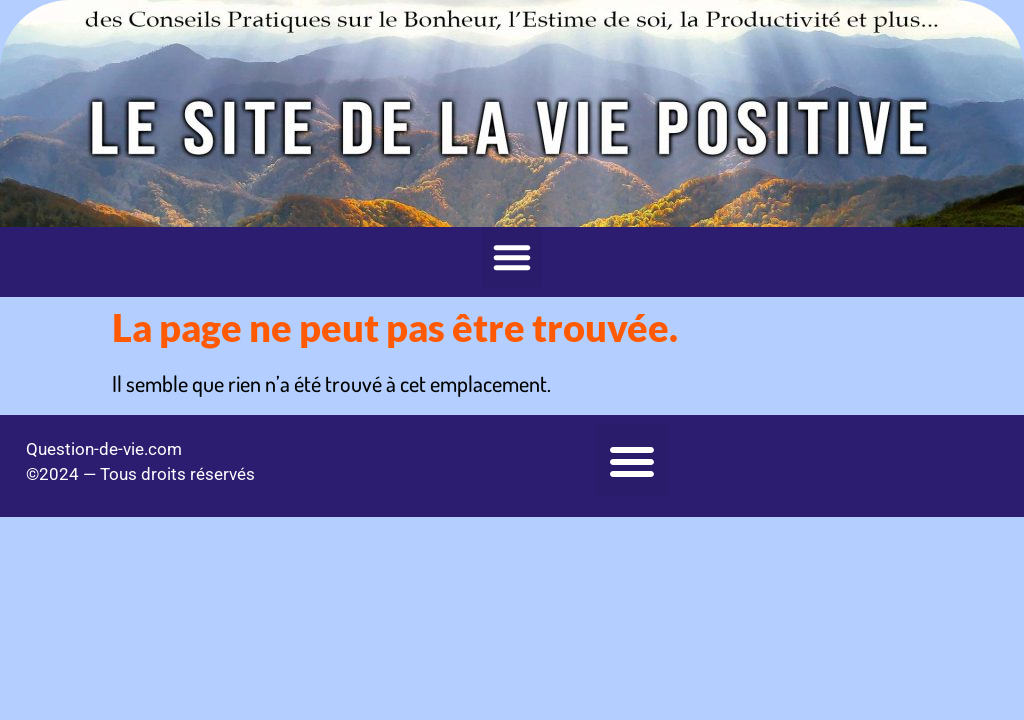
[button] (512, 257)
